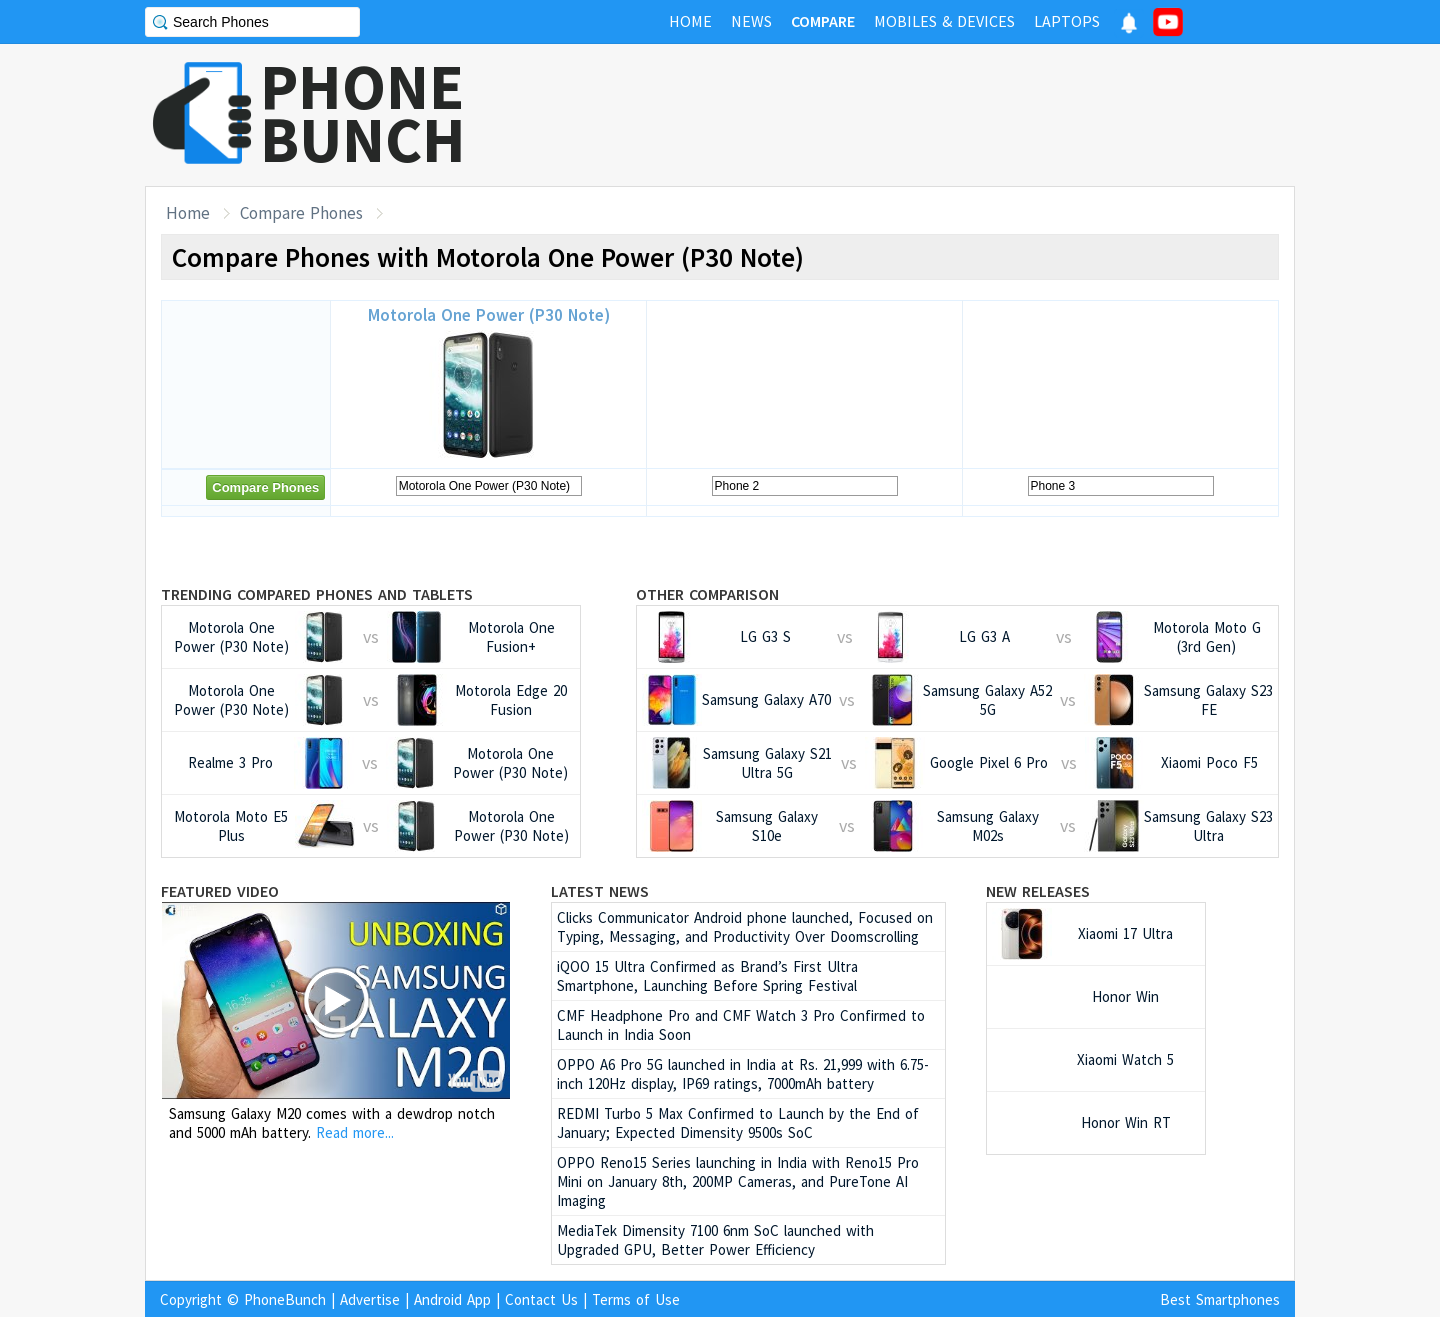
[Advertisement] (931, 115)
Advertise (370, 1299)
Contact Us (541, 1299)
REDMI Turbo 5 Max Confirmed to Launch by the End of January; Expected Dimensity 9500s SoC (738, 1123)
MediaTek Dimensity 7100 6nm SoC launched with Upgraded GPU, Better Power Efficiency (715, 1240)
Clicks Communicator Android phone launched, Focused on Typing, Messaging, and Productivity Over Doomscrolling (745, 927)
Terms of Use (636, 1299)
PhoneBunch (285, 1299)
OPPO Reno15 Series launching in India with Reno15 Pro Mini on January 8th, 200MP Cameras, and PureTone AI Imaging (738, 1181)
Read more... (355, 1132)
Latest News (600, 891)
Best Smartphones (1220, 1299)
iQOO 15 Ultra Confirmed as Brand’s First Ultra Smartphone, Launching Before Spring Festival (707, 976)
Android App (452, 1299)
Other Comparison (707, 594)
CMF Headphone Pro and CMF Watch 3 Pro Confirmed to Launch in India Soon (741, 1025)
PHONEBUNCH (363, 113)
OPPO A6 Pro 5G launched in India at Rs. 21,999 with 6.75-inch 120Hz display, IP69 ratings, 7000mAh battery (743, 1074)
